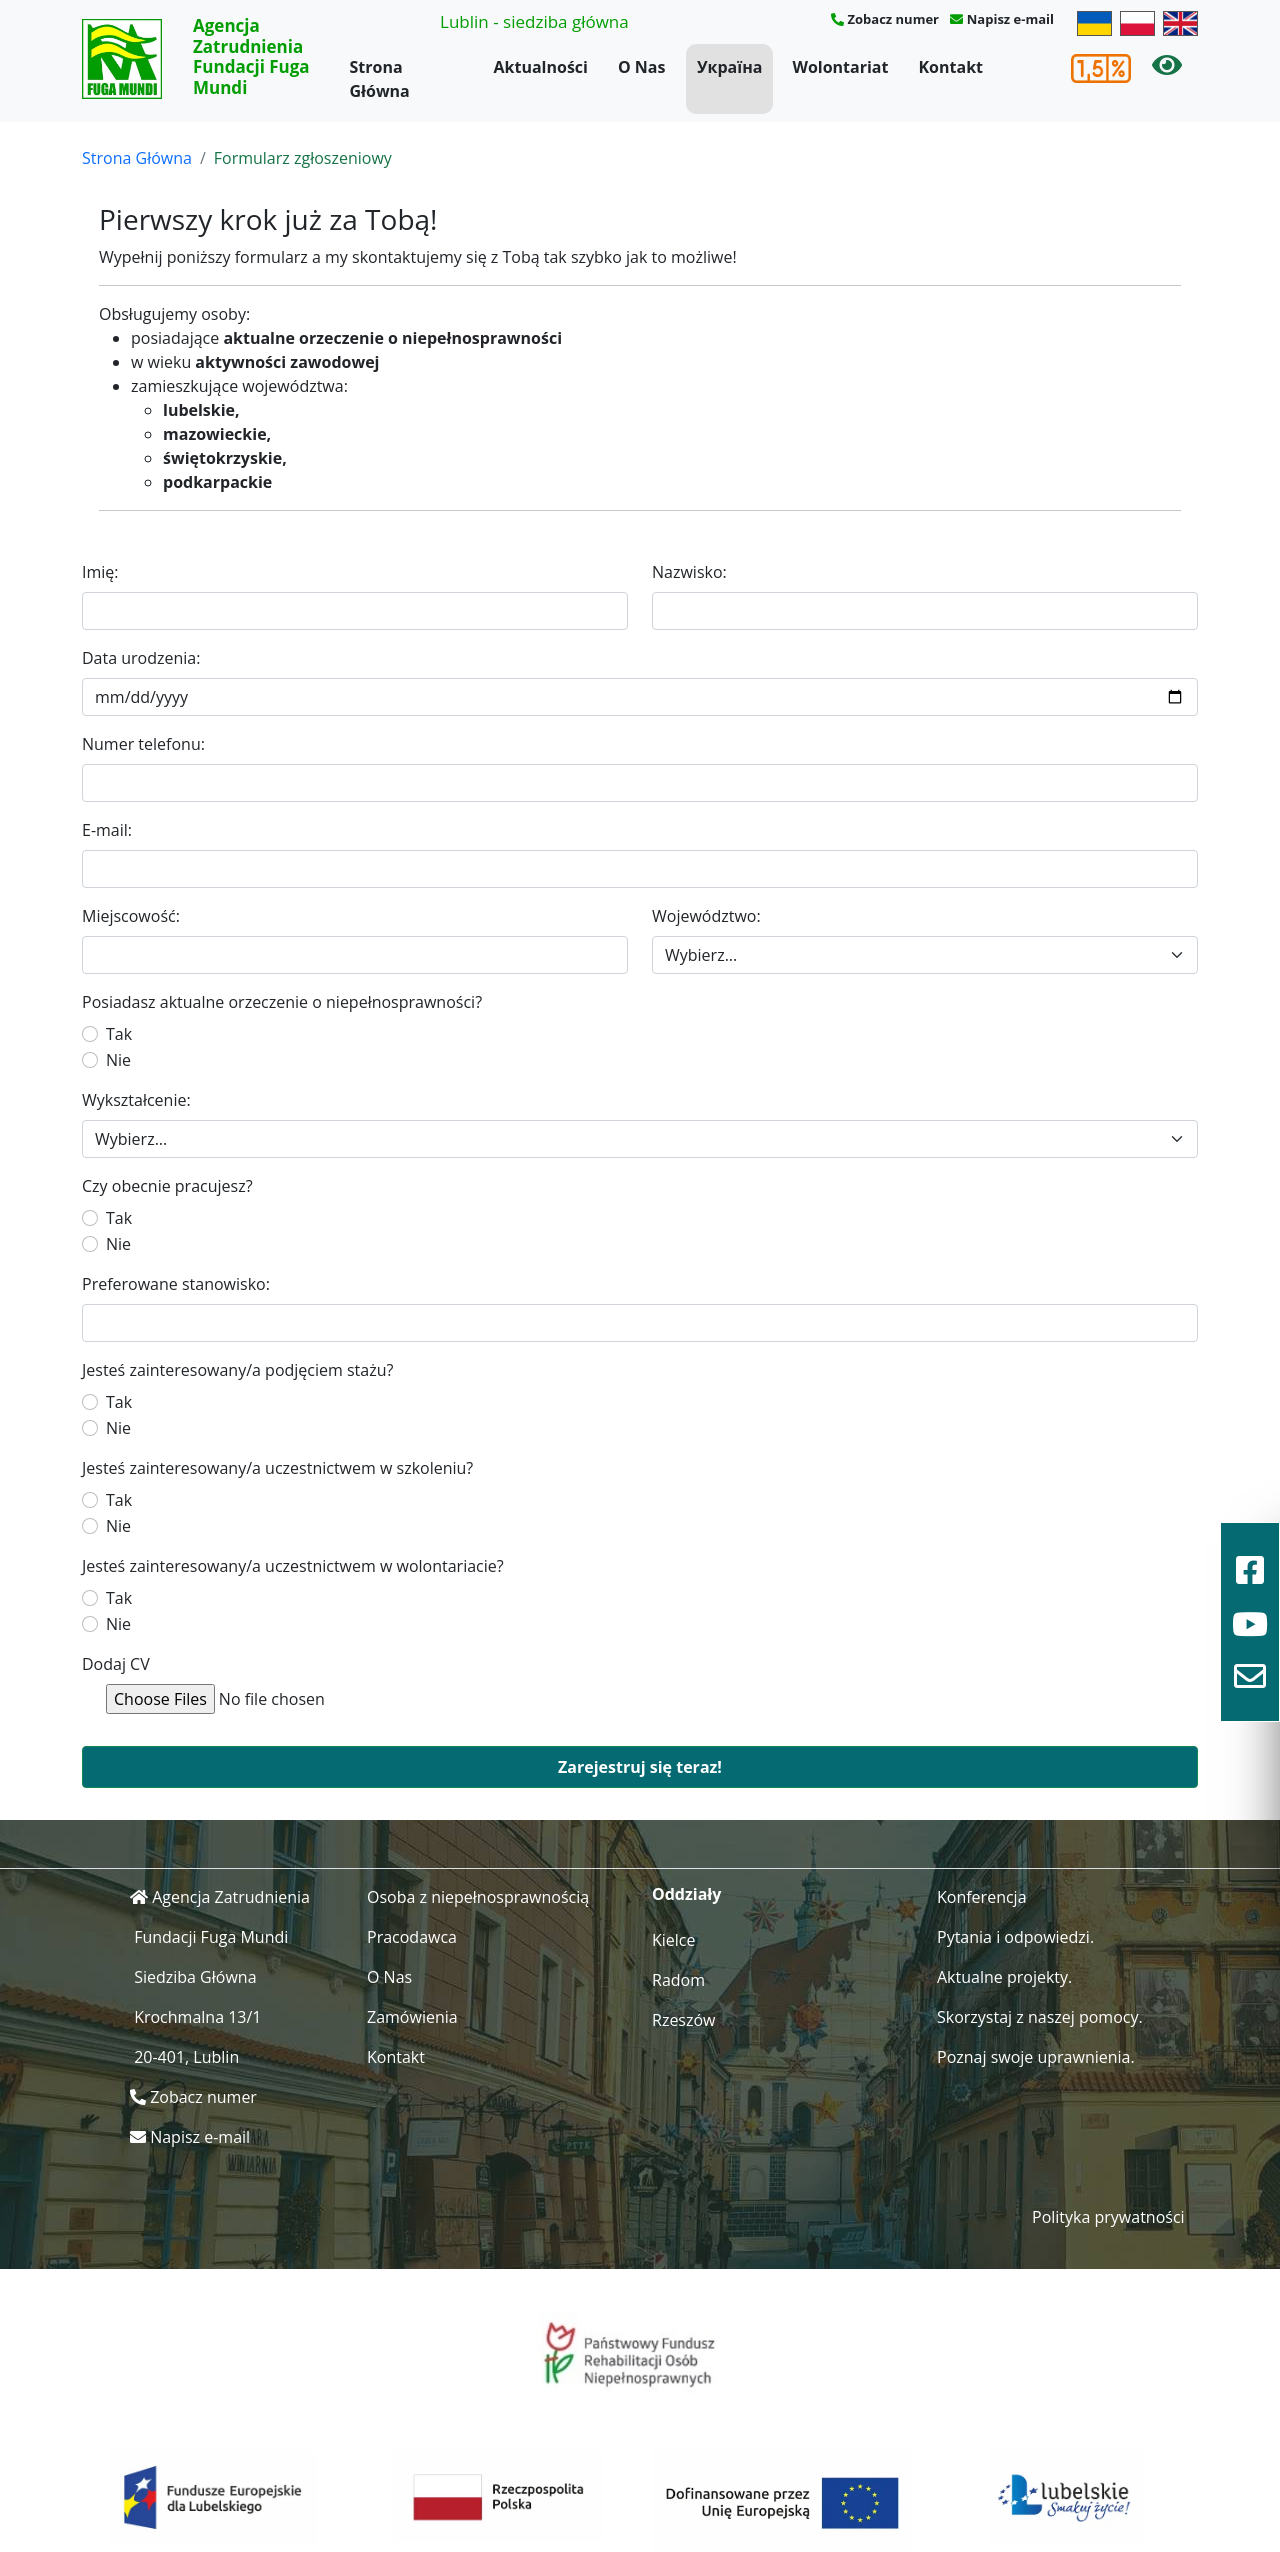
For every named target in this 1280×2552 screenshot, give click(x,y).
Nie (118, 1060)
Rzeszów (684, 2020)
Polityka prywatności (1108, 2217)
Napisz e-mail (1010, 19)
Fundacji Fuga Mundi (211, 1937)
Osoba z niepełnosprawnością (478, 1897)
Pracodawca (412, 1937)
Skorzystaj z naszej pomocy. (1040, 2017)
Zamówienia (412, 2017)
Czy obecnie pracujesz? (167, 1186)
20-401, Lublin (186, 2057)
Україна (729, 67)
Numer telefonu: (143, 744)
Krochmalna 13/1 (197, 2017)
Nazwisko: (689, 572)
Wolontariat (840, 67)
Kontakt (950, 67)
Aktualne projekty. (1004, 1977)
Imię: (100, 572)
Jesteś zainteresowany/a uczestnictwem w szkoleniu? (277, 1468)
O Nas (642, 67)
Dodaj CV (116, 1664)
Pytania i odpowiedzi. (1015, 1937)
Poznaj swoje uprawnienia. (1036, 2057)
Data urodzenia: (141, 658)
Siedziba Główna (195, 1977)
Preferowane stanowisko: (176, 1284)
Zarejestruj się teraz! (640, 1767)
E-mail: (107, 830)
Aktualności (541, 67)
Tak (119, 1034)
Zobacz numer (893, 19)
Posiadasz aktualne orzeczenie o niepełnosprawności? (282, 1002)
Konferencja (982, 1897)
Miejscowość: (131, 916)
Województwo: (706, 916)
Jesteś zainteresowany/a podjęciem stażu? (237, 1370)
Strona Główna (380, 79)
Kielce (674, 1940)
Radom (678, 1980)
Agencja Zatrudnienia (231, 1897)
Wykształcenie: (136, 1100)
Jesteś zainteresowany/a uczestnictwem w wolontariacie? (293, 1566)
